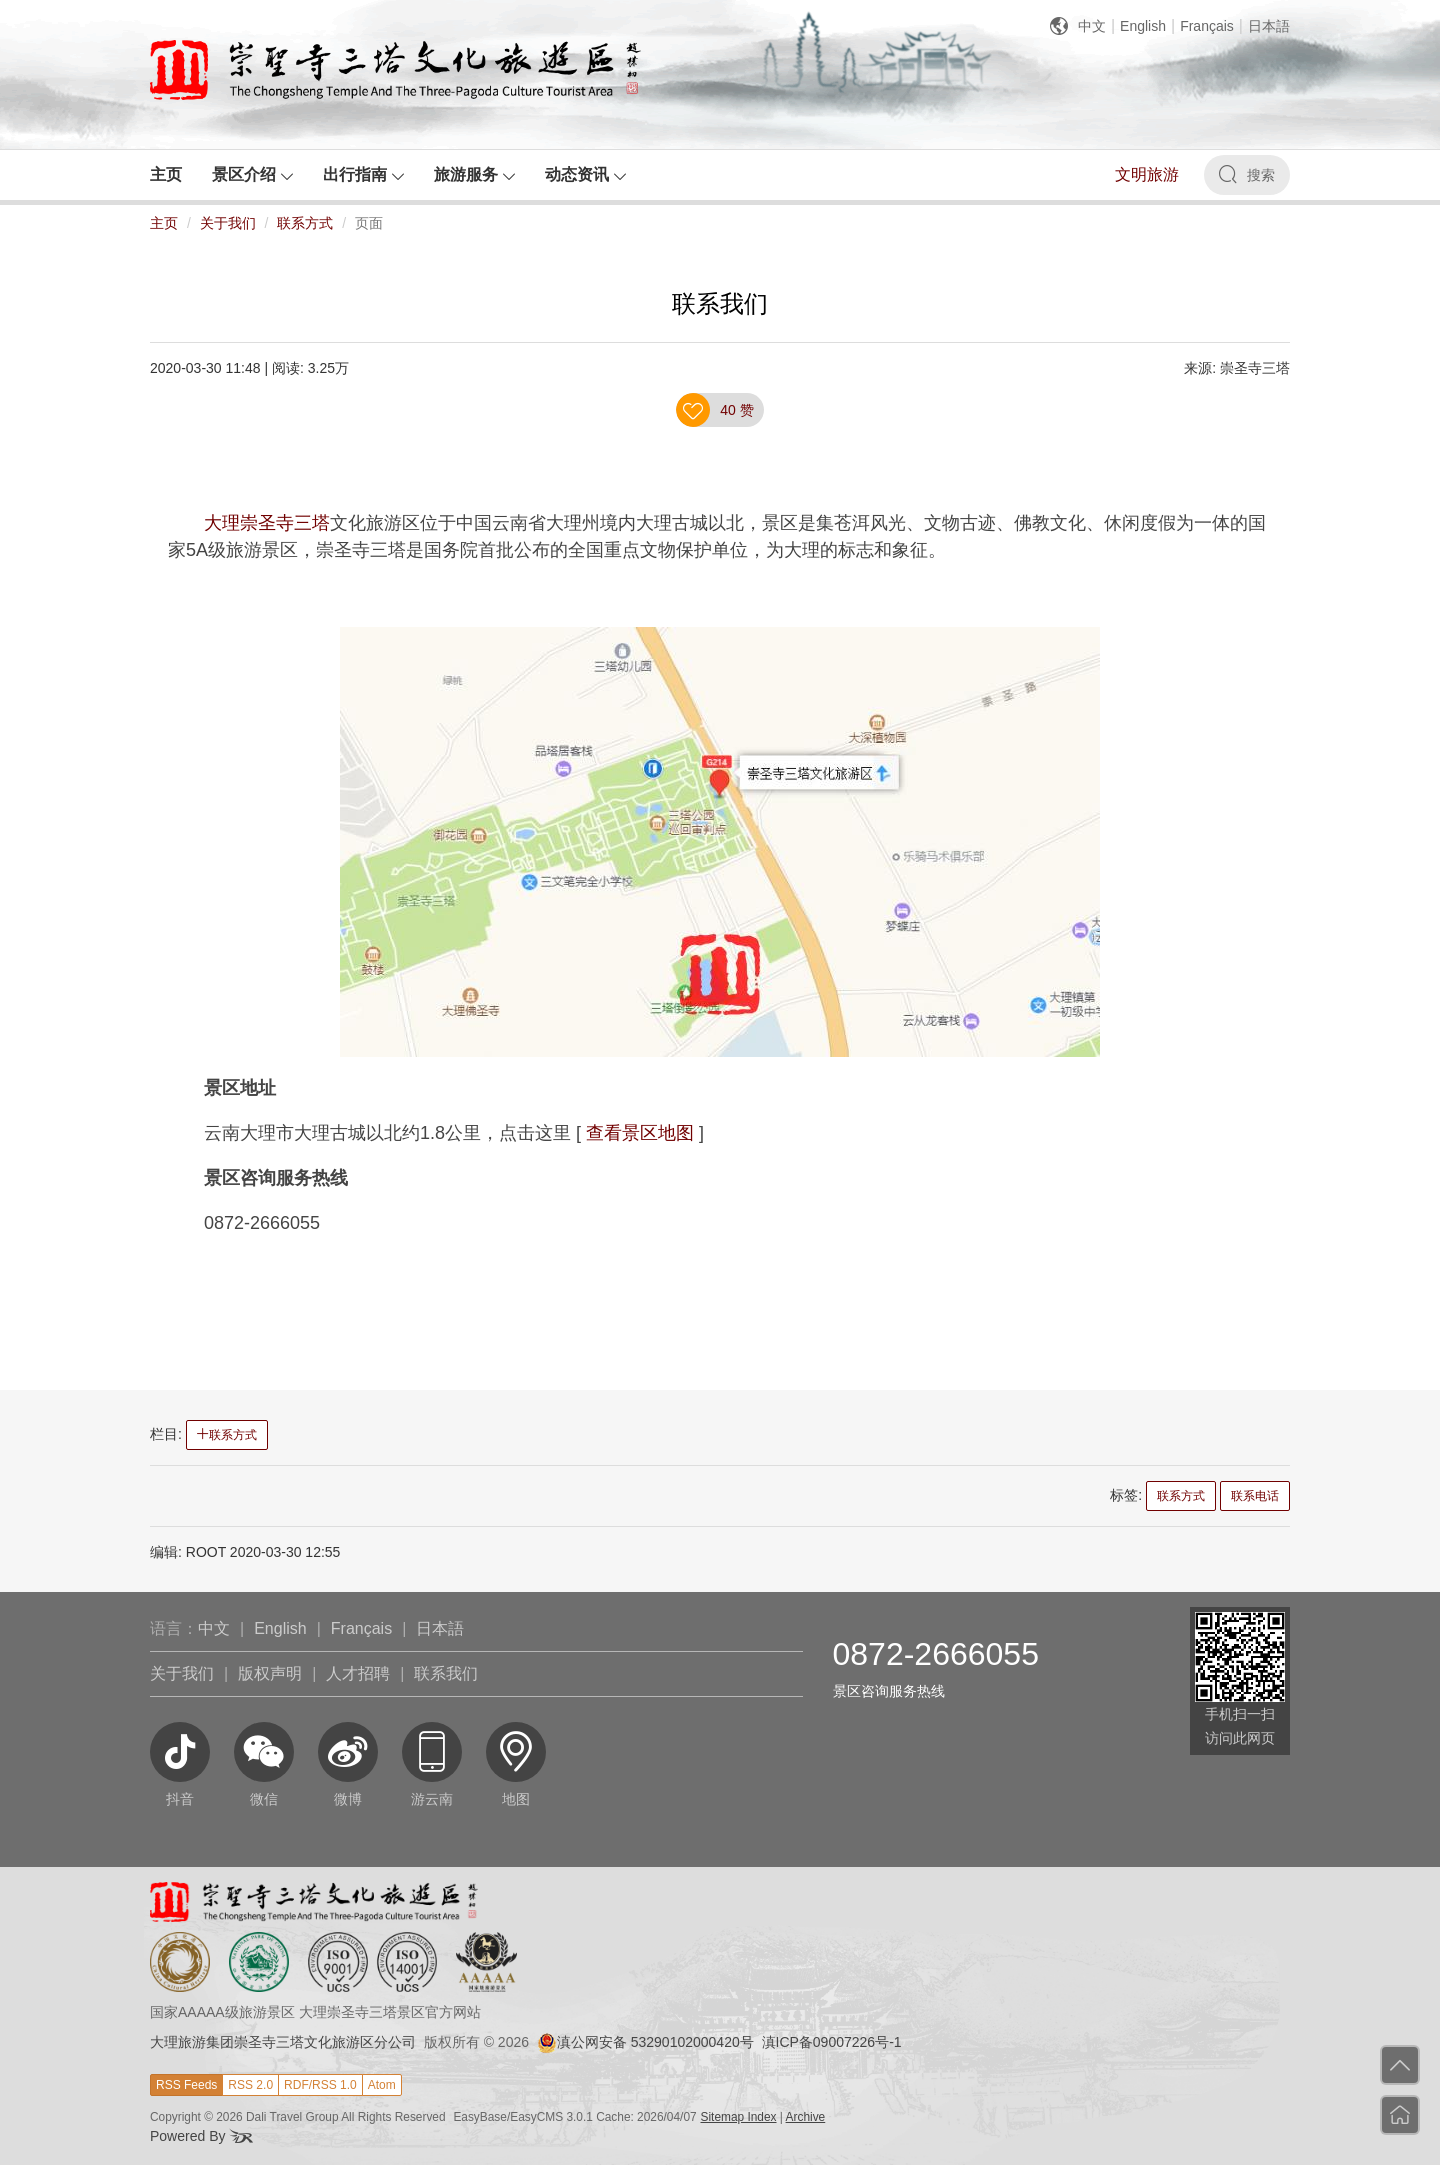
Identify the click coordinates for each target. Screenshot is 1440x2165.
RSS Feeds (186, 2085)
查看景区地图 (640, 1133)
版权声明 (270, 1673)
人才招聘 (358, 1673)
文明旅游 (1147, 174)
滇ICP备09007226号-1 (832, 2042)
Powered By (201, 2136)
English (1143, 26)
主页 (164, 223)
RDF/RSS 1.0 (320, 2085)
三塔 (312, 523)
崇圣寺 (267, 523)
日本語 (1269, 26)
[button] (252, 175)
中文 (1092, 26)
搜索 (1247, 174)
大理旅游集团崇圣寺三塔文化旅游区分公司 (283, 2042)
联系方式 (305, 223)
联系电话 (1255, 1496)
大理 (222, 523)
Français (1207, 26)
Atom (382, 2085)
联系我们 (446, 1673)
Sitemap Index (739, 2117)
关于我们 (228, 223)
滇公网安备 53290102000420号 (645, 2042)
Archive (806, 2117)
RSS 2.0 (250, 2085)
